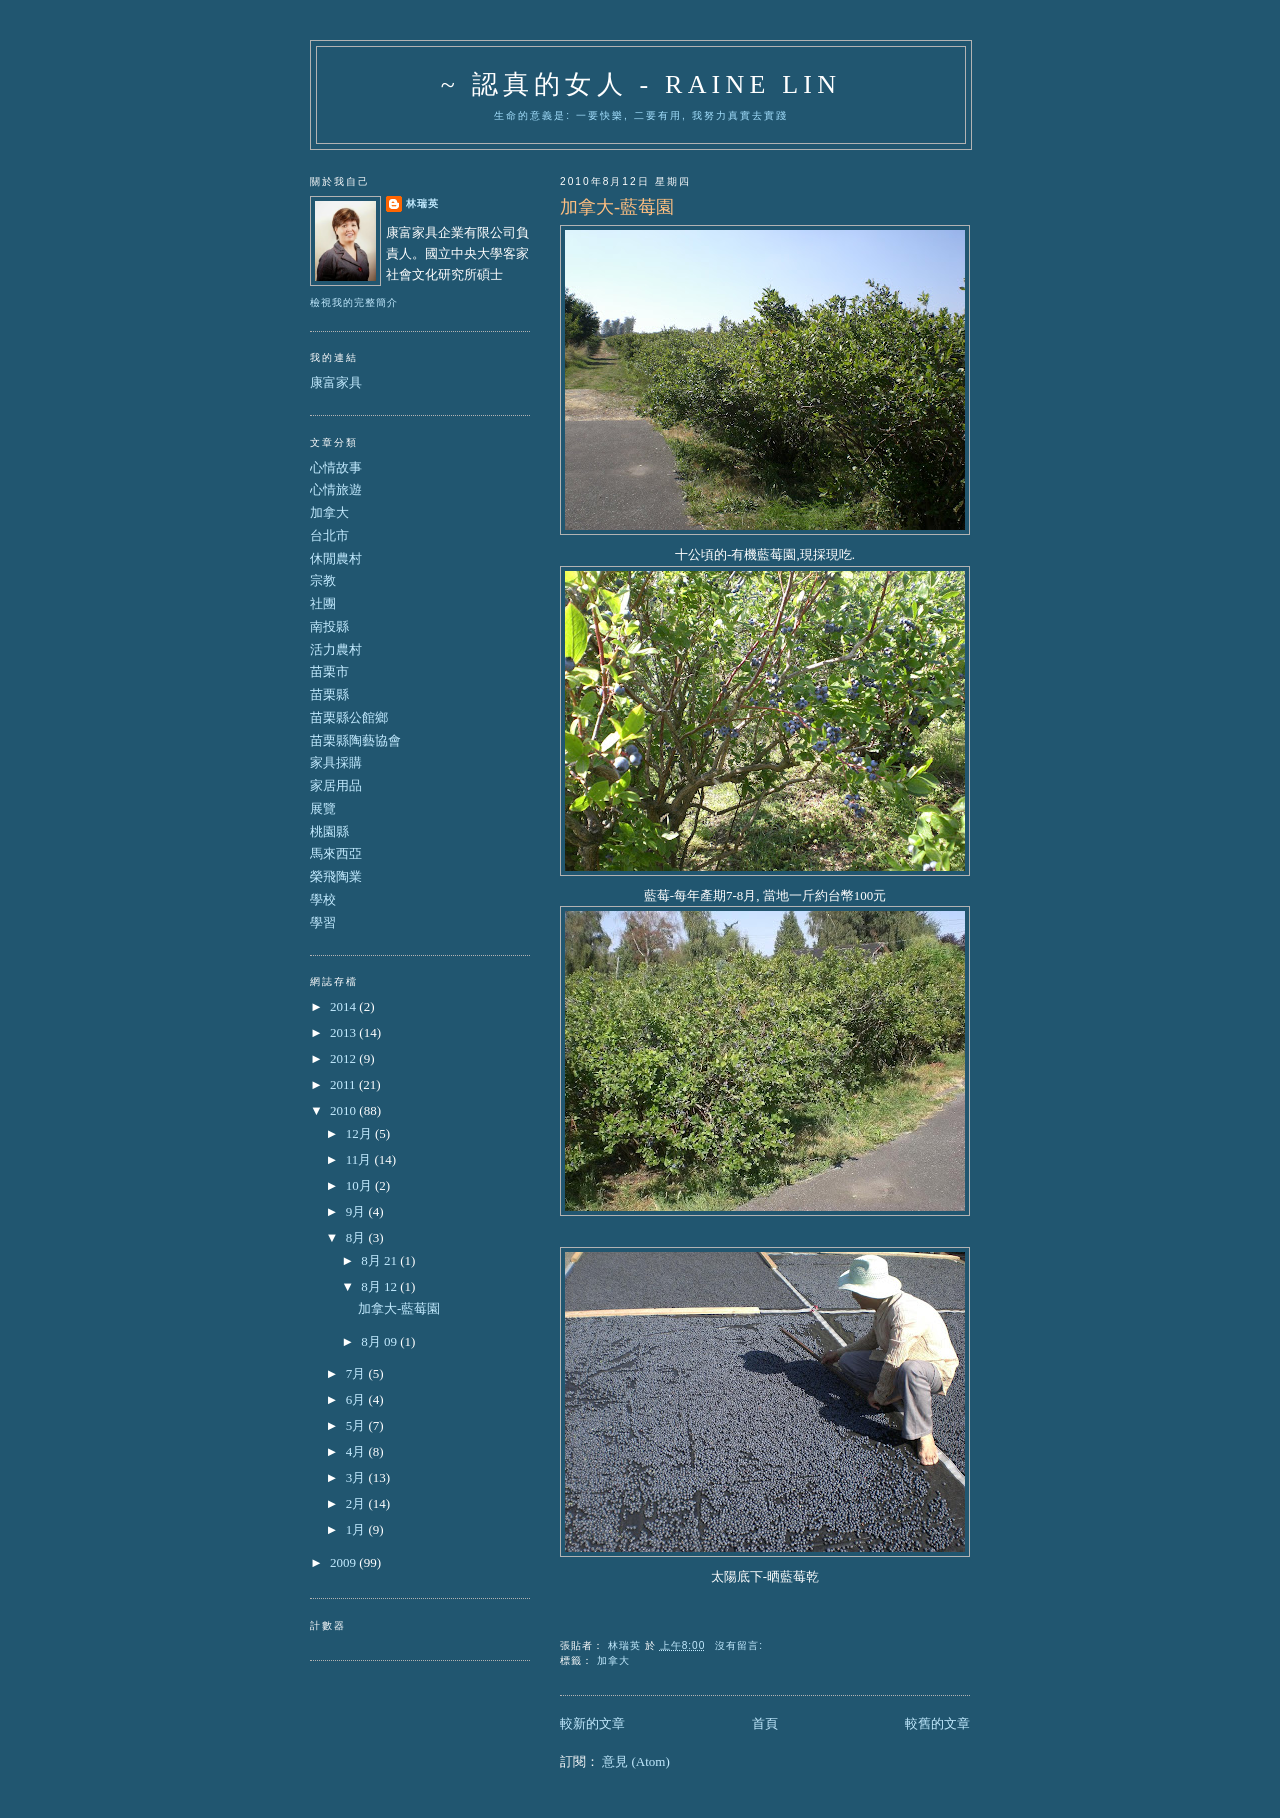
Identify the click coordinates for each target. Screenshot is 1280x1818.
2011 (344, 1084)
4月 (357, 1451)
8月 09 (380, 1341)
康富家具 (336, 382)
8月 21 (380, 1260)
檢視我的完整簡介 (354, 302)
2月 (357, 1503)
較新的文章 (592, 1723)
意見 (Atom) (636, 1761)
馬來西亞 (336, 853)
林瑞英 (422, 203)
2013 (344, 1032)
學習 (323, 922)
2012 (344, 1058)
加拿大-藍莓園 (617, 207)
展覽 (323, 808)
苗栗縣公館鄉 (349, 717)
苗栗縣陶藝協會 (355, 740)
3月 (357, 1477)
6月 (357, 1399)
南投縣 (329, 626)
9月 (357, 1211)
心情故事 (336, 467)
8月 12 (380, 1286)
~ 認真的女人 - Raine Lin (641, 84)
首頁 (765, 1723)
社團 (323, 603)
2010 (344, 1110)
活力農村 (336, 649)
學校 (323, 899)
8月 (357, 1237)
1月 (357, 1529)
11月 (360, 1159)
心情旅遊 (336, 489)
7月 (357, 1373)
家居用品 (336, 785)
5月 (357, 1425)
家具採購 (336, 762)
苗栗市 (329, 671)
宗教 (323, 580)
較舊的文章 (937, 1723)
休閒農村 (336, 558)
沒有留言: (741, 1645)
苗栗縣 (329, 694)
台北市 (329, 535)
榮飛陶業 (336, 876)
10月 (360, 1185)
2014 (344, 1006)
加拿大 (613, 1660)
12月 (360, 1133)
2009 (344, 1562)
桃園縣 (329, 831)
